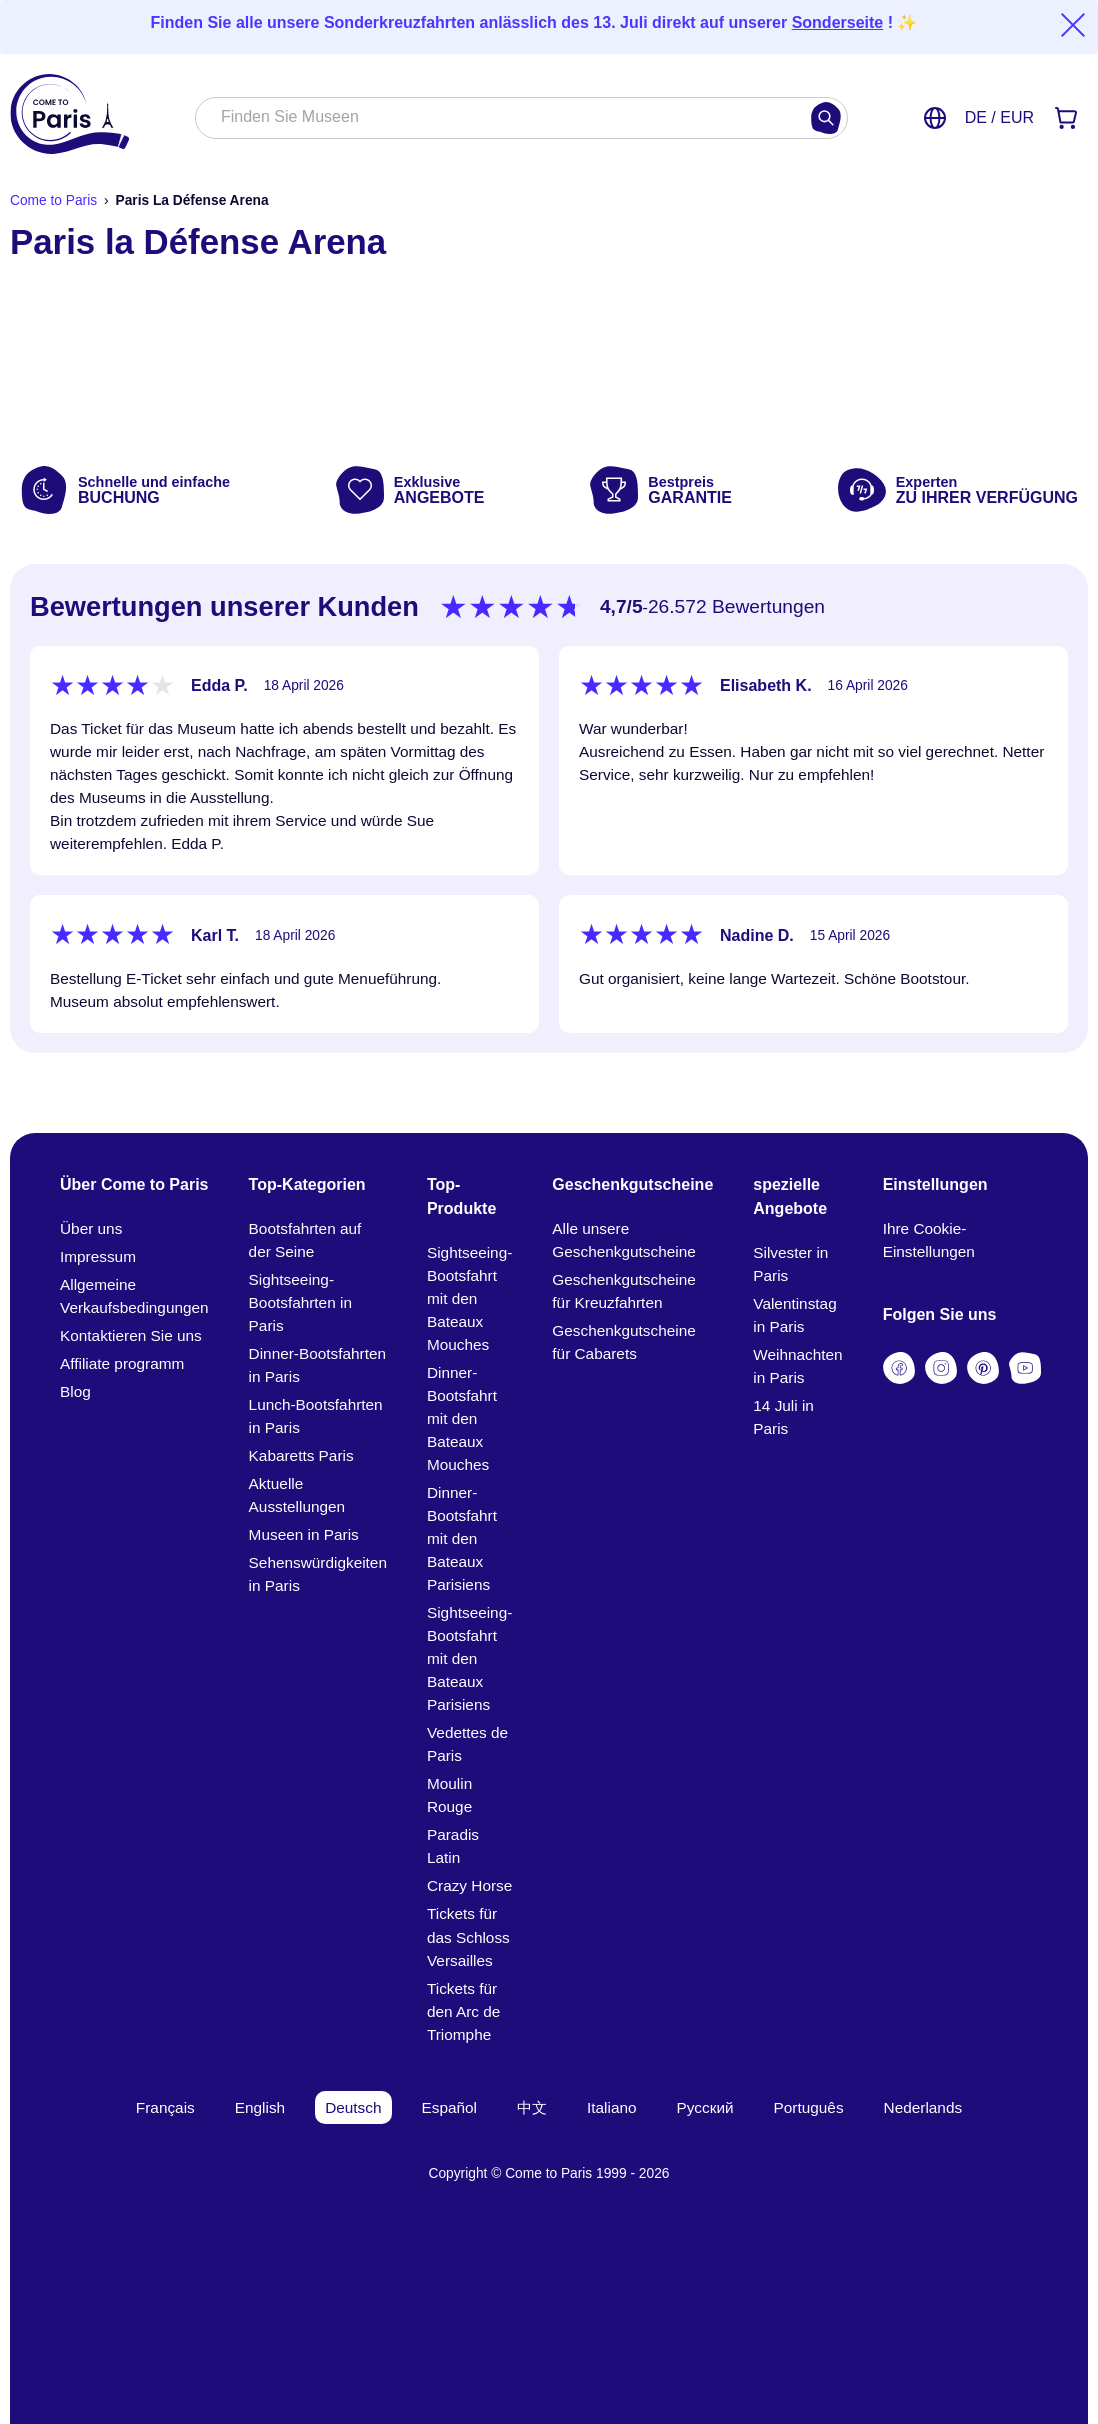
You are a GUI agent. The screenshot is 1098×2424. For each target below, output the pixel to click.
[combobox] (501, 119)
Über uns (91, 1228)
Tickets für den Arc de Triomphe (463, 2011)
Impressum (98, 1256)
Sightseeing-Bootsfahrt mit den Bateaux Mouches (469, 1298)
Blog (75, 1391)
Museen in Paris (304, 1534)
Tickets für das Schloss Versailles (468, 1936)
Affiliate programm (122, 1363)
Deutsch (353, 2107)
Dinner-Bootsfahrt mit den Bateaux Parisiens (462, 1538)
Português (809, 2107)
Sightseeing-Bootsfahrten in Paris (300, 1302)
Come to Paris (53, 200)
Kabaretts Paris (301, 1455)
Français (165, 2107)
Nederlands (923, 2107)
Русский (705, 2107)
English (260, 2107)
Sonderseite (838, 22)
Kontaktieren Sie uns (131, 1335)
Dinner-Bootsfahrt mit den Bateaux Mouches (462, 1418)
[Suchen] (826, 118)
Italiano (612, 2107)
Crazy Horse (469, 1885)
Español (450, 2107)
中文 (532, 2107)
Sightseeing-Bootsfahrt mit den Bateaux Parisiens (469, 1658)
